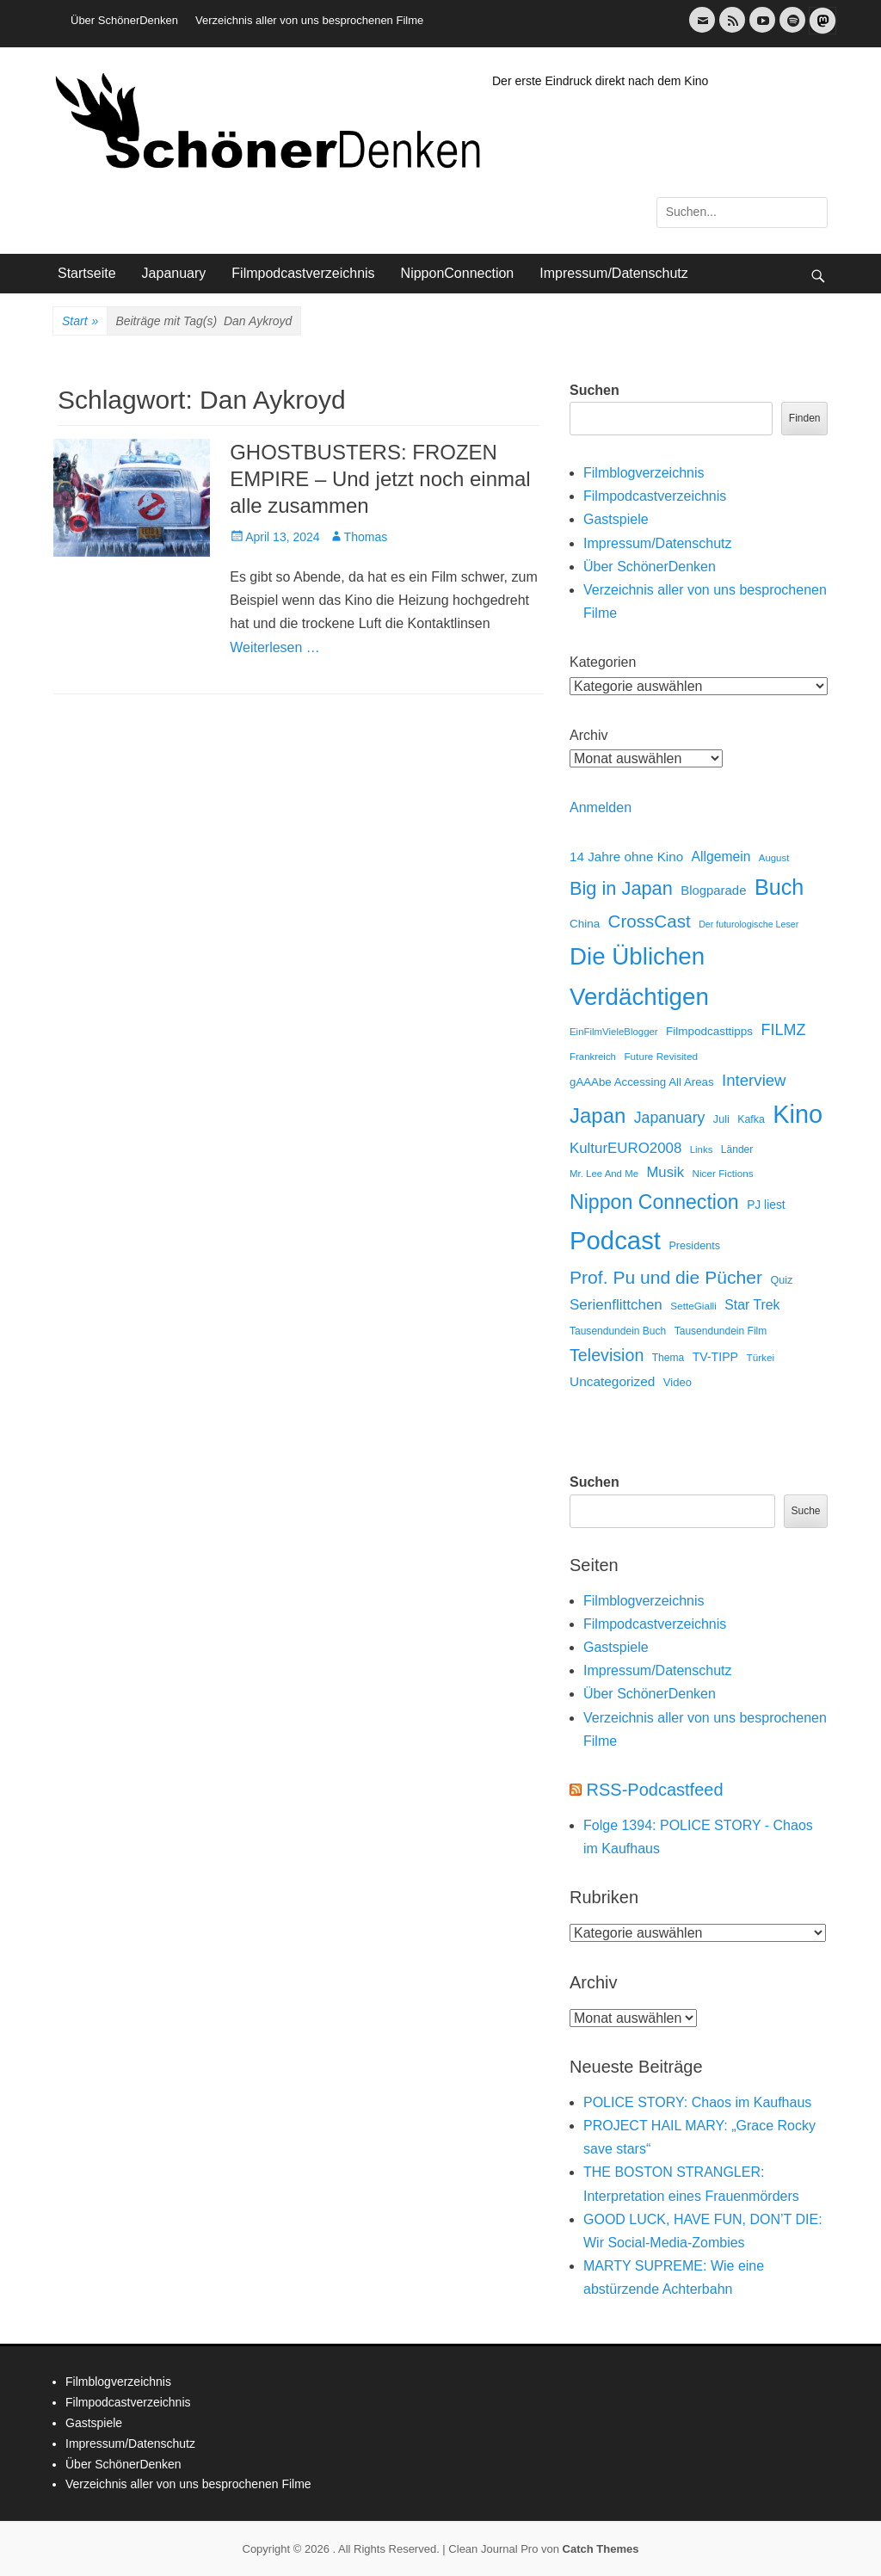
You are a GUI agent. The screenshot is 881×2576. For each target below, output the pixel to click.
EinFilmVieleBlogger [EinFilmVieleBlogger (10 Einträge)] (614, 1031)
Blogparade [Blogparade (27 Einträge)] (713, 890)
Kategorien (603, 662)
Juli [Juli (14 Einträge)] (721, 1119)
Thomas (366, 537)
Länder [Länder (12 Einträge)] (737, 1149)
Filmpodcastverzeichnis (302, 273)
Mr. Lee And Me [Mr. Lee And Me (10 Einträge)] (604, 1173)
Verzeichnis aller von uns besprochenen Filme (309, 20)
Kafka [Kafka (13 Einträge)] (751, 1119)
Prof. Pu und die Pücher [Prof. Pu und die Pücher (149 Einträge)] (666, 1277)
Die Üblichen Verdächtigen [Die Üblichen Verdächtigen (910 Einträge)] (639, 976)
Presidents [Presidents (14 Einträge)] (694, 1246)
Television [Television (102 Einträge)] (607, 1355)
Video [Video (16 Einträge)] (677, 1382)
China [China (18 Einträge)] (585, 923)
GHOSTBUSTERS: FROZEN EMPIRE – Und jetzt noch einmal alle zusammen (380, 479)
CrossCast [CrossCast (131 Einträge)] (649, 921)
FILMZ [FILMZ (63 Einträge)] (783, 1029)
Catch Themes (601, 2548)
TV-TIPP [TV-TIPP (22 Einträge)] (715, 1357)
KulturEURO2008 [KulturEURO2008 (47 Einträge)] (625, 1148)
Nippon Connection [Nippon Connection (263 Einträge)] (654, 1202)
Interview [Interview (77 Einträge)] (754, 1080)
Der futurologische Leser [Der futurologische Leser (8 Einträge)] (748, 924)
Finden (805, 418)
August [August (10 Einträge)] (774, 858)
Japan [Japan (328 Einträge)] (597, 1115)
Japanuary (174, 273)
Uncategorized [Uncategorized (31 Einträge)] (612, 1381)
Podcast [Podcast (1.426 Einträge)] (615, 1240)
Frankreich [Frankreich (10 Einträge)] (593, 1056)
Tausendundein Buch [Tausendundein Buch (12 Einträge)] (618, 1331)
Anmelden (600, 807)
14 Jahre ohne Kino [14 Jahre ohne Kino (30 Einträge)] (626, 856)
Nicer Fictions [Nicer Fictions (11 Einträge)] (722, 1173)
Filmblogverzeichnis (644, 472)
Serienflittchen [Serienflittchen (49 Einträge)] (616, 1305)
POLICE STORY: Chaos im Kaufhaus (697, 2102)
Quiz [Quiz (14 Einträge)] (781, 1280)
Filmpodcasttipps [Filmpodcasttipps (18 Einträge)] (709, 1031)
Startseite (87, 273)
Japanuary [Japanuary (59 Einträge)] (669, 1117)
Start (80, 321)
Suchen (594, 390)
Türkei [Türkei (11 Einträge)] (760, 1357)
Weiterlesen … (275, 647)
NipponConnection (457, 273)
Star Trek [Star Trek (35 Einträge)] (751, 1304)
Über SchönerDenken (124, 20)
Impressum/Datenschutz (613, 273)
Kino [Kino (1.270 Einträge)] (797, 1114)
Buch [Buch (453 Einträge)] (779, 887)
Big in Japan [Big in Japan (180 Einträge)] (621, 888)
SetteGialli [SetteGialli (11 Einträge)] (693, 1305)
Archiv (588, 735)
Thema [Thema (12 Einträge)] (668, 1358)
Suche (805, 1511)
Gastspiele (616, 519)
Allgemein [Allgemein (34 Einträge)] (721, 856)
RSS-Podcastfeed (655, 1789)
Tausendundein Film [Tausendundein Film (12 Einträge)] (721, 1331)
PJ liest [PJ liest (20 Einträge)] (766, 1205)
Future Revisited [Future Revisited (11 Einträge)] (661, 1056)
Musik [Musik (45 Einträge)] (665, 1172)
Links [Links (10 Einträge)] (701, 1149)
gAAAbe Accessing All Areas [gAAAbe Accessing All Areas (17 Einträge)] (642, 1081)
